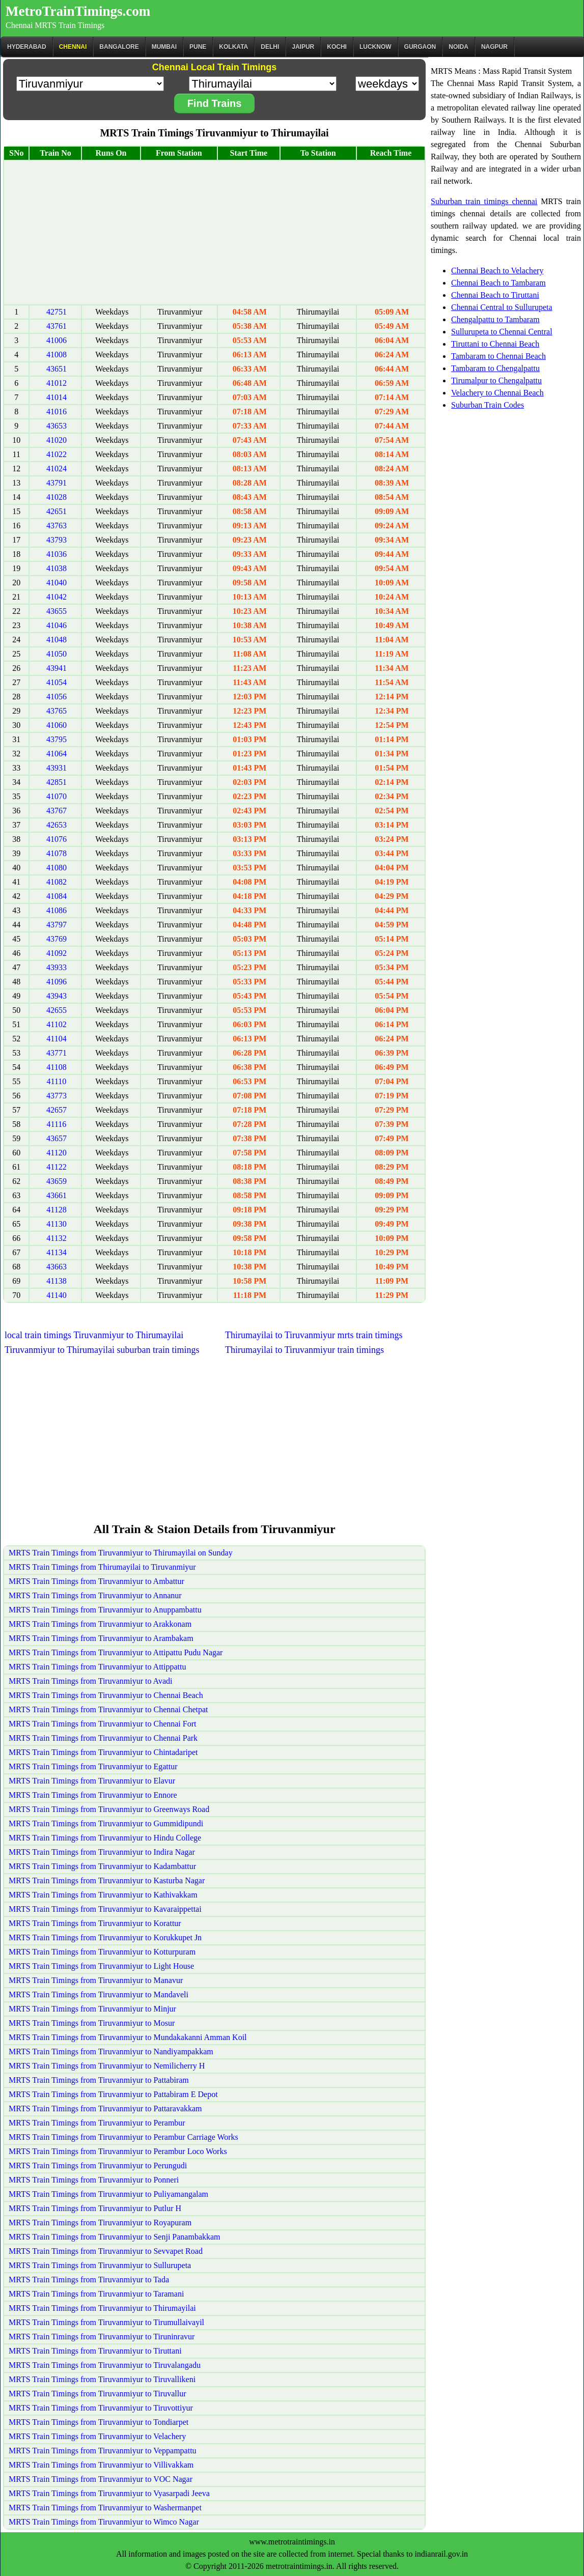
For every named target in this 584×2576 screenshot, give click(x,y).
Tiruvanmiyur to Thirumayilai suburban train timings (102, 1350)
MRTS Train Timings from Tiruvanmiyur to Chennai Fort (102, 1723)
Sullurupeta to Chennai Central (501, 331)
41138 (56, 1281)
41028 (56, 497)
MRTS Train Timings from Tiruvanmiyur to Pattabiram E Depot (113, 2094)
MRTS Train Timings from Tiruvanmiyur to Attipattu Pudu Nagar (116, 1652)
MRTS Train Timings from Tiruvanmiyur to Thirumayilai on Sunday (121, 1552)
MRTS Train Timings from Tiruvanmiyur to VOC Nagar (100, 2479)
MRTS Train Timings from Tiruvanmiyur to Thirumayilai (102, 2308)
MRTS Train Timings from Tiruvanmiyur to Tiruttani (95, 2350)
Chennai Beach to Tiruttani (495, 295)
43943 (56, 996)
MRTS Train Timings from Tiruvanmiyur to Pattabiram (99, 2080)
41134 (56, 1252)
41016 (56, 411)
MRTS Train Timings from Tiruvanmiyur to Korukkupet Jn (105, 1937)
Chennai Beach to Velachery (497, 270)
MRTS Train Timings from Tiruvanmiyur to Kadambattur (102, 1866)
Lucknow (375, 46)
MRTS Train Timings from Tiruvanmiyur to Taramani (96, 2293)
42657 (56, 1110)
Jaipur (303, 46)
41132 (56, 1238)
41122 (56, 1167)
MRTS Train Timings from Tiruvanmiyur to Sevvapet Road (106, 2251)
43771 (56, 1053)
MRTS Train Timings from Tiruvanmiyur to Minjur (92, 2008)
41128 (56, 1209)
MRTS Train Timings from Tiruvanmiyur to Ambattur (96, 1581)
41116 (57, 1124)
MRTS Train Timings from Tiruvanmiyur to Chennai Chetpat (108, 1709)
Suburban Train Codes (487, 405)
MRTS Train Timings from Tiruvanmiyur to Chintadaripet (103, 1752)
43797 (56, 924)
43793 (56, 539)
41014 (56, 397)
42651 (56, 511)
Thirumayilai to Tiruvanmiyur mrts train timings (314, 1335)
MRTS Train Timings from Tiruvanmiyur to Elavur (92, 1780)
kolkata (233, 46)
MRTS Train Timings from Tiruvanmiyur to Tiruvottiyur (101, 2407)
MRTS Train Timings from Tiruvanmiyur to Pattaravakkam (105, 2108)
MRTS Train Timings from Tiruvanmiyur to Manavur (96, 1980)
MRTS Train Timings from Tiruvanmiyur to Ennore (93, 1795)
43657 (56, 1138)
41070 (56, 796)
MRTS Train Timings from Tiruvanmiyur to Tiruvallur (97, 2393)
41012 (56, 383)
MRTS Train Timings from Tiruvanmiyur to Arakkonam (100, 1624)
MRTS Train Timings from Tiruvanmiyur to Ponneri (94, 2179)
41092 (56, 953)
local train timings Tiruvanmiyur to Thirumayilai (94, 1335)
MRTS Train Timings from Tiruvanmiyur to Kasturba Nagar (107, 1880)
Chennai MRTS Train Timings (55, 25)
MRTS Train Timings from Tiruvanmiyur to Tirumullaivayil (106, 2322)
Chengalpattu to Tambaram (495, 319)
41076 (56, 839)
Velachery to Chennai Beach (497, 392)
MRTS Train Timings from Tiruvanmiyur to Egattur (93, 1766)
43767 (56, 810)
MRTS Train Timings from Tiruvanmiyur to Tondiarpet (98, 2422)
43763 (56, 525)
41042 (56, 596)
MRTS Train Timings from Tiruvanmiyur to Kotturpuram (102, 1951)
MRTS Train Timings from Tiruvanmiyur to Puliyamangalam (108, 2194)
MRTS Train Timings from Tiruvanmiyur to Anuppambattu (105, 1609)
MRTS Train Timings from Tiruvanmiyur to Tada (89, 2279)
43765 (56, 710)
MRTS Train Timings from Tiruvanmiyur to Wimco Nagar (104, 2521)
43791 (56, 482)
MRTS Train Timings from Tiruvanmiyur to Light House (101, 1966)
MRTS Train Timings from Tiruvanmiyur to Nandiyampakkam (111, 2051)
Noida (458, 46)
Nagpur (494, 46)
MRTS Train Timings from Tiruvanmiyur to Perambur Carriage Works (123, 2137)
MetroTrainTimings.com (78, 11)
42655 (56, 1010)
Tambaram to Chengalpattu (495, 368)
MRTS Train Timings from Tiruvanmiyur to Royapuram (100, 2222)
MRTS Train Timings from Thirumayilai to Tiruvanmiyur (102, 1567)
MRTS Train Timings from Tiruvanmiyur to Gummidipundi (106, 1823)
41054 (56, 682)
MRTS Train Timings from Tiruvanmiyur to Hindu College (105, 1837)
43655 (56, 611)
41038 (56, 568)
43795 (56, 739)
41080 (56, 867)
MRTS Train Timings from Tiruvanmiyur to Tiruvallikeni (102, 2379)
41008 (56, 354)
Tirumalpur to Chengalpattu (496, 380)
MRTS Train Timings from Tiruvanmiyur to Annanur (95, 1595)
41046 (56, 625)
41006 (56, 340)
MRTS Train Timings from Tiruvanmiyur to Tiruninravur (101, 2336)
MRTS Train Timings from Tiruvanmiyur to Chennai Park (103, 1738)
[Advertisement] (214, 232)
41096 (56, 981)
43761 (56, 326)
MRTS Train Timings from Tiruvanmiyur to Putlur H (95, 2208)
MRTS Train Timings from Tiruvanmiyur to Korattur (95, 1923)
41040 (56, 582)
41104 (56, 1038)
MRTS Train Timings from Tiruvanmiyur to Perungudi (98, 2165)
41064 (56, 753)
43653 (56, 425)
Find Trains (214, 103)
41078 (56, 853)
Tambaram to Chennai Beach (498, 356)
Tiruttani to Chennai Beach (495, 343)
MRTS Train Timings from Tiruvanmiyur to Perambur (97, 2122)
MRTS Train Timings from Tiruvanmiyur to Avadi (90, 1681)
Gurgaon (420, 46)
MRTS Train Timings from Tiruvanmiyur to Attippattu (97, 1666)
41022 (56, 454)
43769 (56, 939)
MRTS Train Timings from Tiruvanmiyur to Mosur (92, 2023)
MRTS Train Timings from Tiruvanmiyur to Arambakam (101, 1638)
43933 (56, 967)
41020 (56, 440)
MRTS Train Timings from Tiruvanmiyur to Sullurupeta (100, 2265)
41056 (56, 696)
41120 (56, 1152)
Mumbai (164, 46)
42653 (56, 824)
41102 (56, 1024)
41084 (56, 896)
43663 (56, 1266)
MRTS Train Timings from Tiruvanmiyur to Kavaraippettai (105, 1909)
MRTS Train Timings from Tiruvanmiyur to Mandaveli (98, 1994)
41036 (56, 554)
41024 (56, 468)
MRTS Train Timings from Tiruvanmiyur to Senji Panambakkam (114, 2236)
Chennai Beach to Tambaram (498, 282)
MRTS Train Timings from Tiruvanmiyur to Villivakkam (101, 2464)
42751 (56, 311)
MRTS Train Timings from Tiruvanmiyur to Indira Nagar (102, 1852)
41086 (56, 910)
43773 (56, 1095)
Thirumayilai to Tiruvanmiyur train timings (304, 1350)
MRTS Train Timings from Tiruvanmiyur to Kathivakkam (103, 1894)
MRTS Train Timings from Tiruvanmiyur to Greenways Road (109, 1809)
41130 (56, 1224)
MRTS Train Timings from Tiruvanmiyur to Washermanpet (105, 2507)
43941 (56, 668)
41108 (56, 1067)
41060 (56, 725)
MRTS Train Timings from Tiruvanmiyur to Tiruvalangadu (105, 2365)
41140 (56, 1295)
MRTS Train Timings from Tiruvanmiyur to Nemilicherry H (107, 2065)
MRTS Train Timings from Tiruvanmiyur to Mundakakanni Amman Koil (128, 2037)
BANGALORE (118, 46)
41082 (56, 881)
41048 (56, 639)
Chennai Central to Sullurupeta (501, 307)
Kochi (337, 46)
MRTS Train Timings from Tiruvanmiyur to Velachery (97, 2436)
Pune (197, 46)
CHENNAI (73, 46)
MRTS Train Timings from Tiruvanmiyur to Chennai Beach (106, 1695)
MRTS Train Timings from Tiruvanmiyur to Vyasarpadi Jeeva (109, 2493)
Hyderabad (26, 46)
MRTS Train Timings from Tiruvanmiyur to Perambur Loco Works (118, 2151)
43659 (56, 1181)
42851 (56, 782)
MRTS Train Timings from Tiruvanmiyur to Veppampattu (103, 2450)
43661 (56, 1195)
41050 (56, 653)
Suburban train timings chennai (484, 201)
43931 (56, 767)
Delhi (270, 46)
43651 (56, 368)
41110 (57, 1081)
